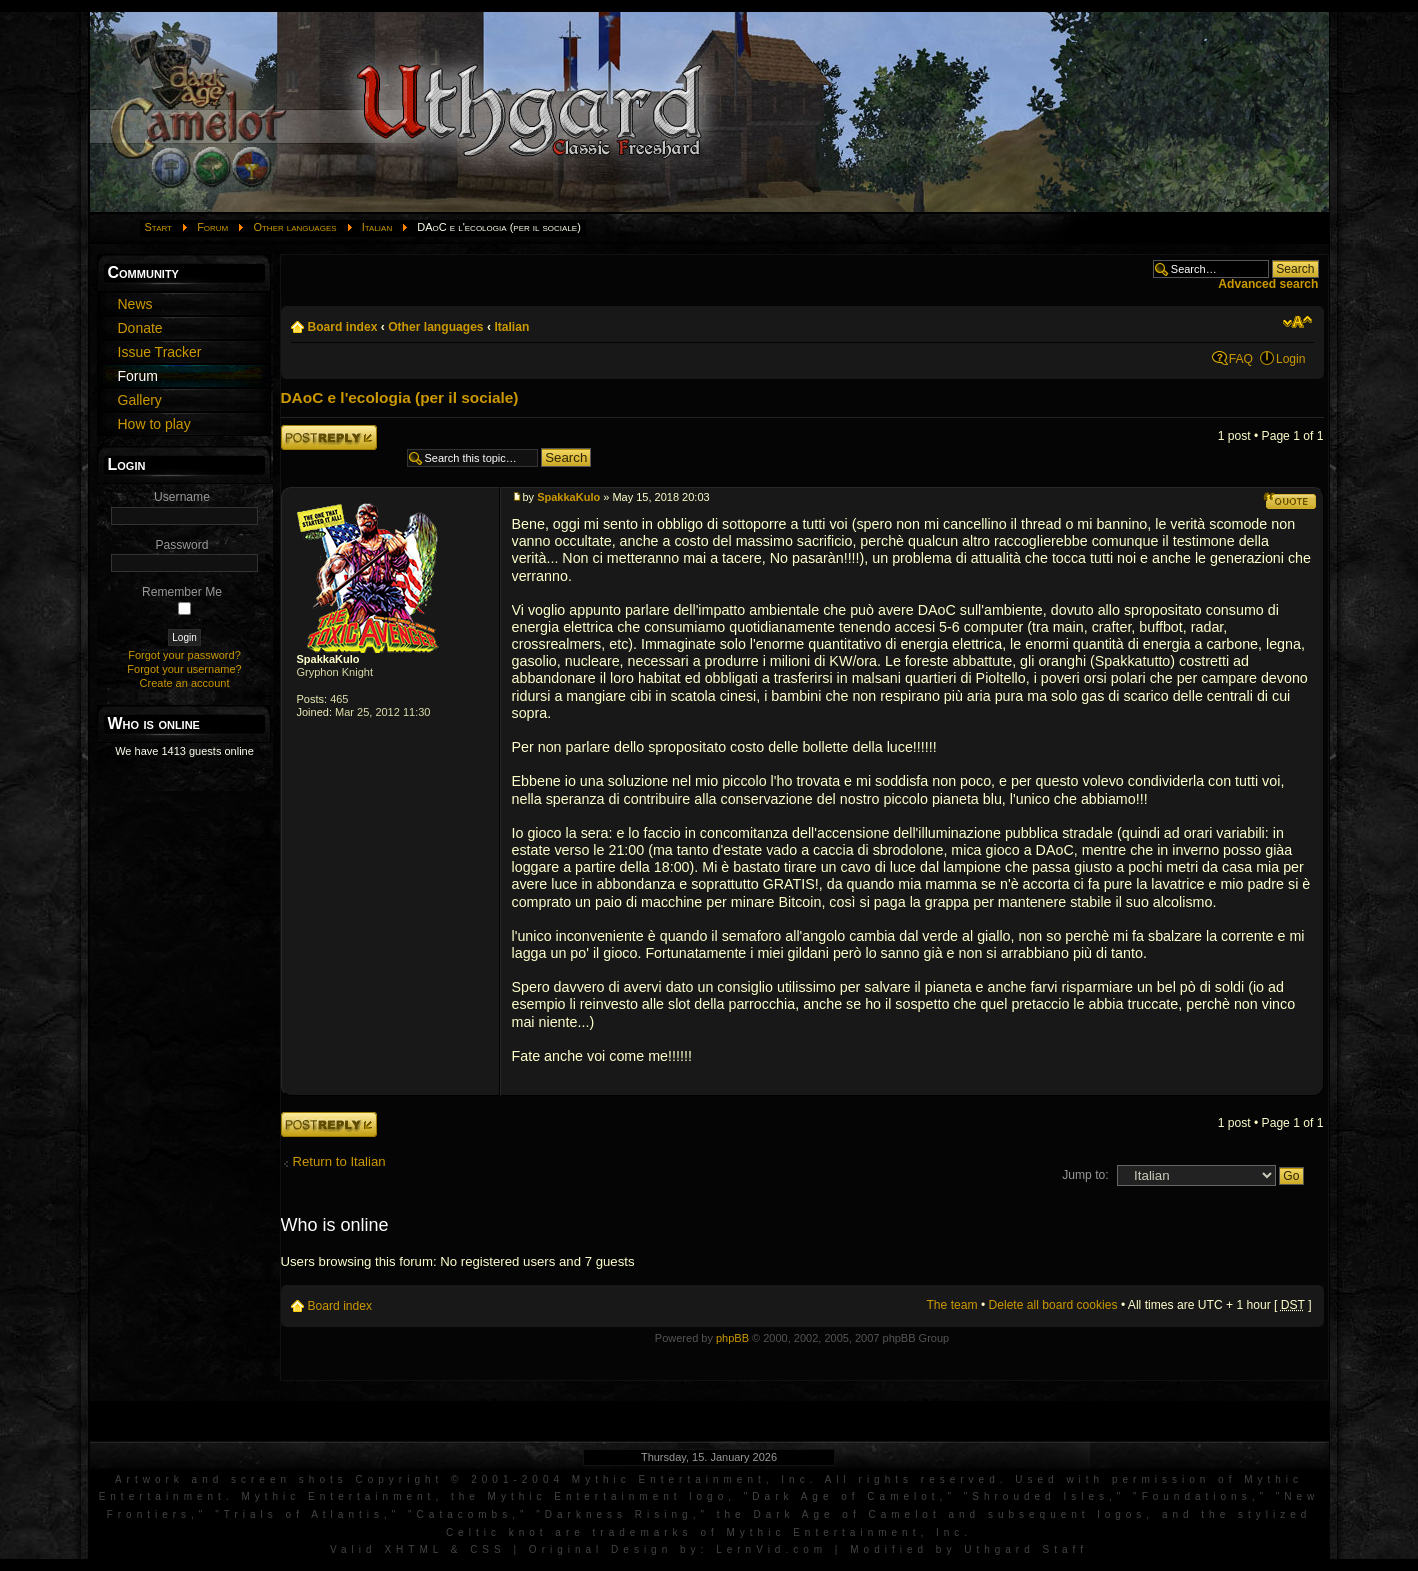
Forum (212, 227)
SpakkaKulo (328, 659)
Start (159, 227)
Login (1291, 359)
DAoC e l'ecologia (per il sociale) (400, 397)
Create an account (185, 683)
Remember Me (182, 592)
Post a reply (329, 437)
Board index (343, 327)
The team (951, 1305)
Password (181, 545)
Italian (377, 227)
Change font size (1297, 322)
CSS (488, 1549)
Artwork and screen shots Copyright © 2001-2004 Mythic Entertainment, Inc (462, 1479)
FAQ (1241, 359)
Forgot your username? (184, 669)
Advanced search (1268, 284)
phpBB (732, 1338)
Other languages (294, 227)
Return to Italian (339, 1161)
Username (182, 497)
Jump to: (1085, 1175)
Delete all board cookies (1053, 1305)
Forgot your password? (184, 655)
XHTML (413, 1549)
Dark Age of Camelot (845, 1496)
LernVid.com (771, 1549)
